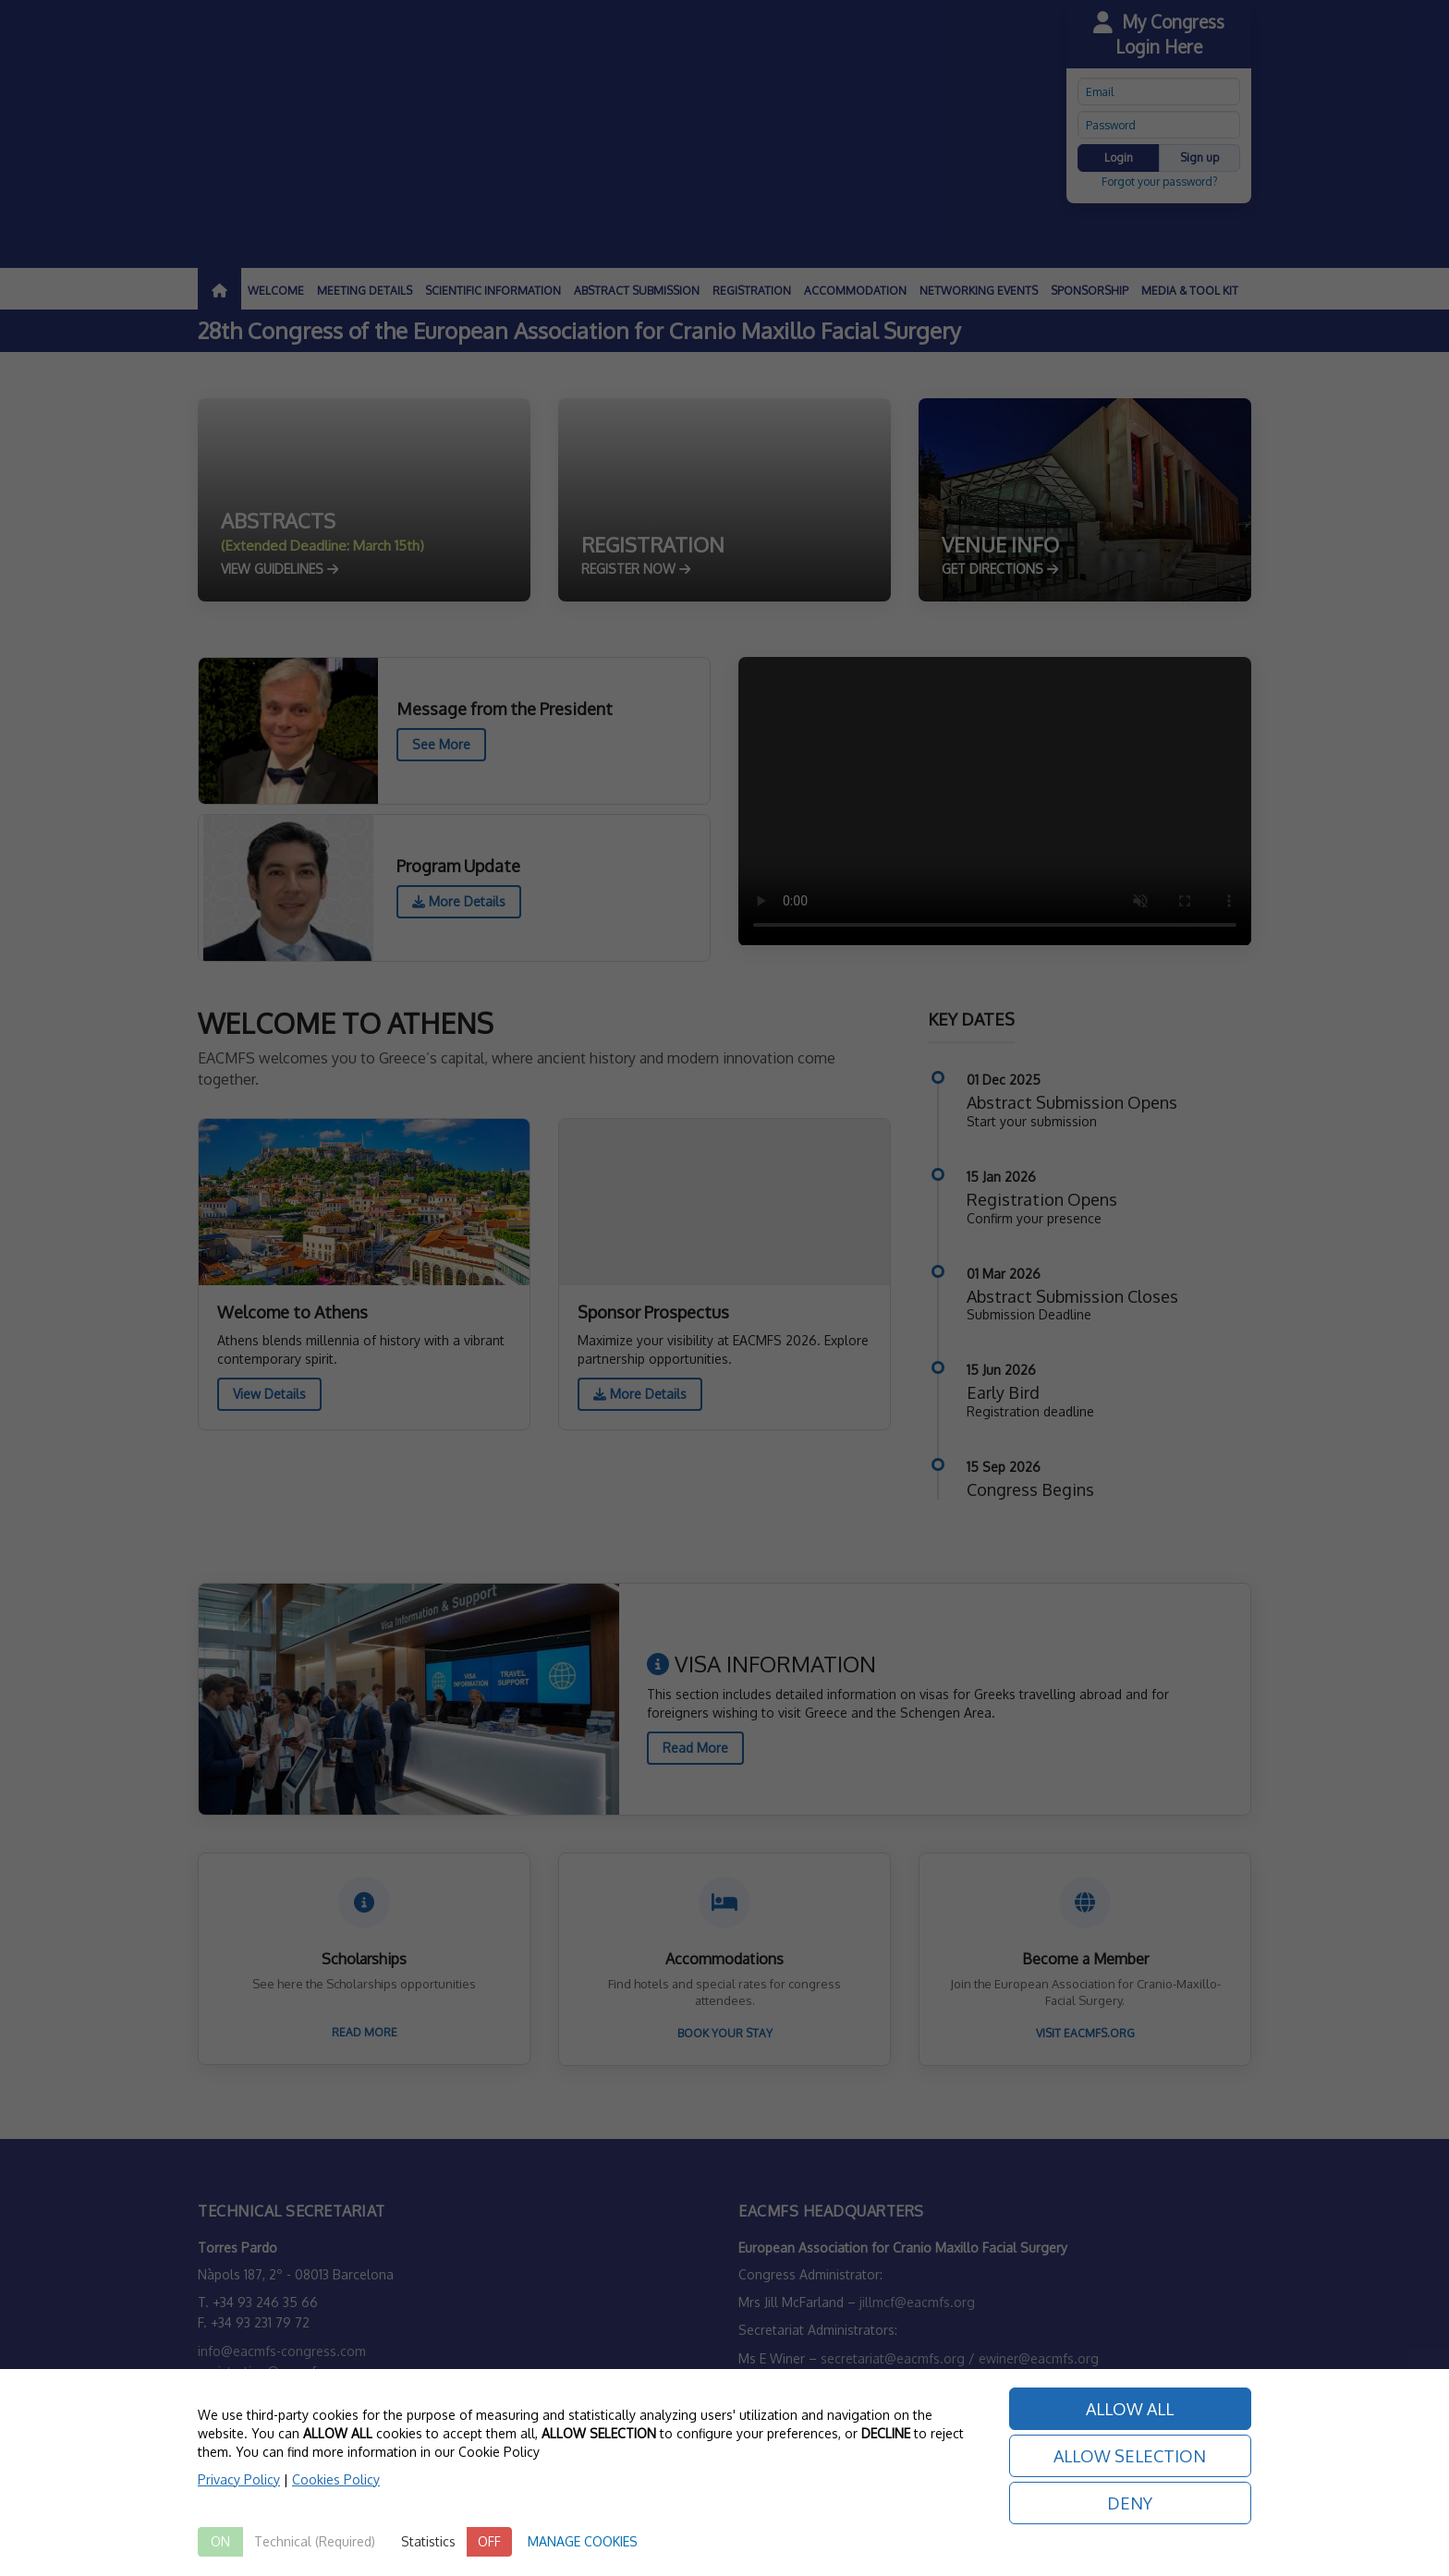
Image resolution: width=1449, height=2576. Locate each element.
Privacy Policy (239, 2479)
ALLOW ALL (1130, 2409)
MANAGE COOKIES (583, 2541)
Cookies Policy (336, 2479)
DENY (1129, 2503)
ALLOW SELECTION (1129, 2456)
